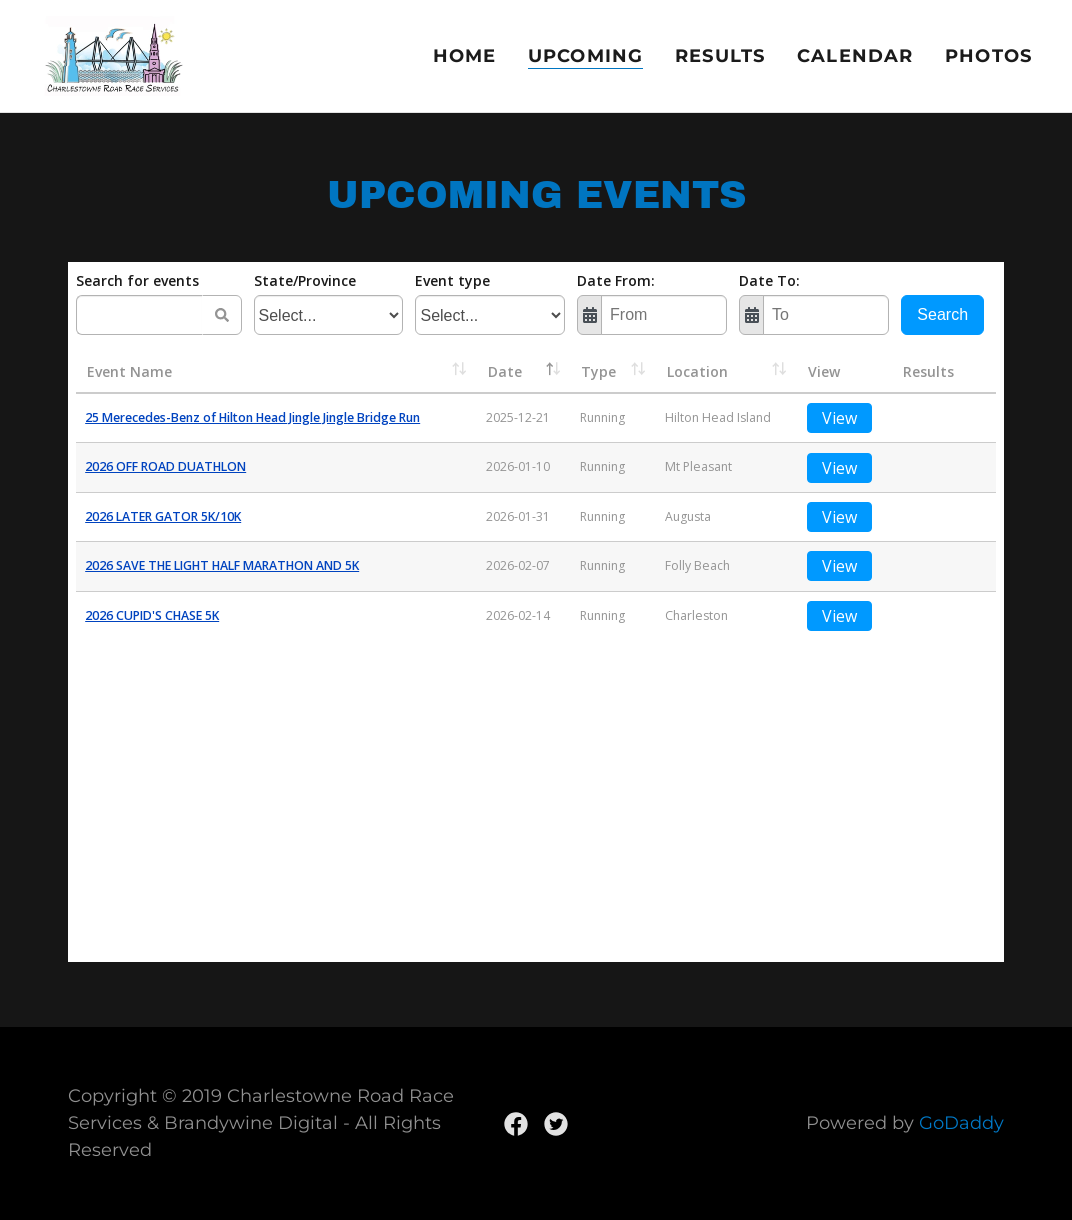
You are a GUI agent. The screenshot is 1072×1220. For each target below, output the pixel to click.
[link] (112, 55)
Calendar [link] (855, 56)
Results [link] (720, 56)
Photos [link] (988, 56)
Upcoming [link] (585, 56)
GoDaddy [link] (961, 1123)
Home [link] (465, 56)
